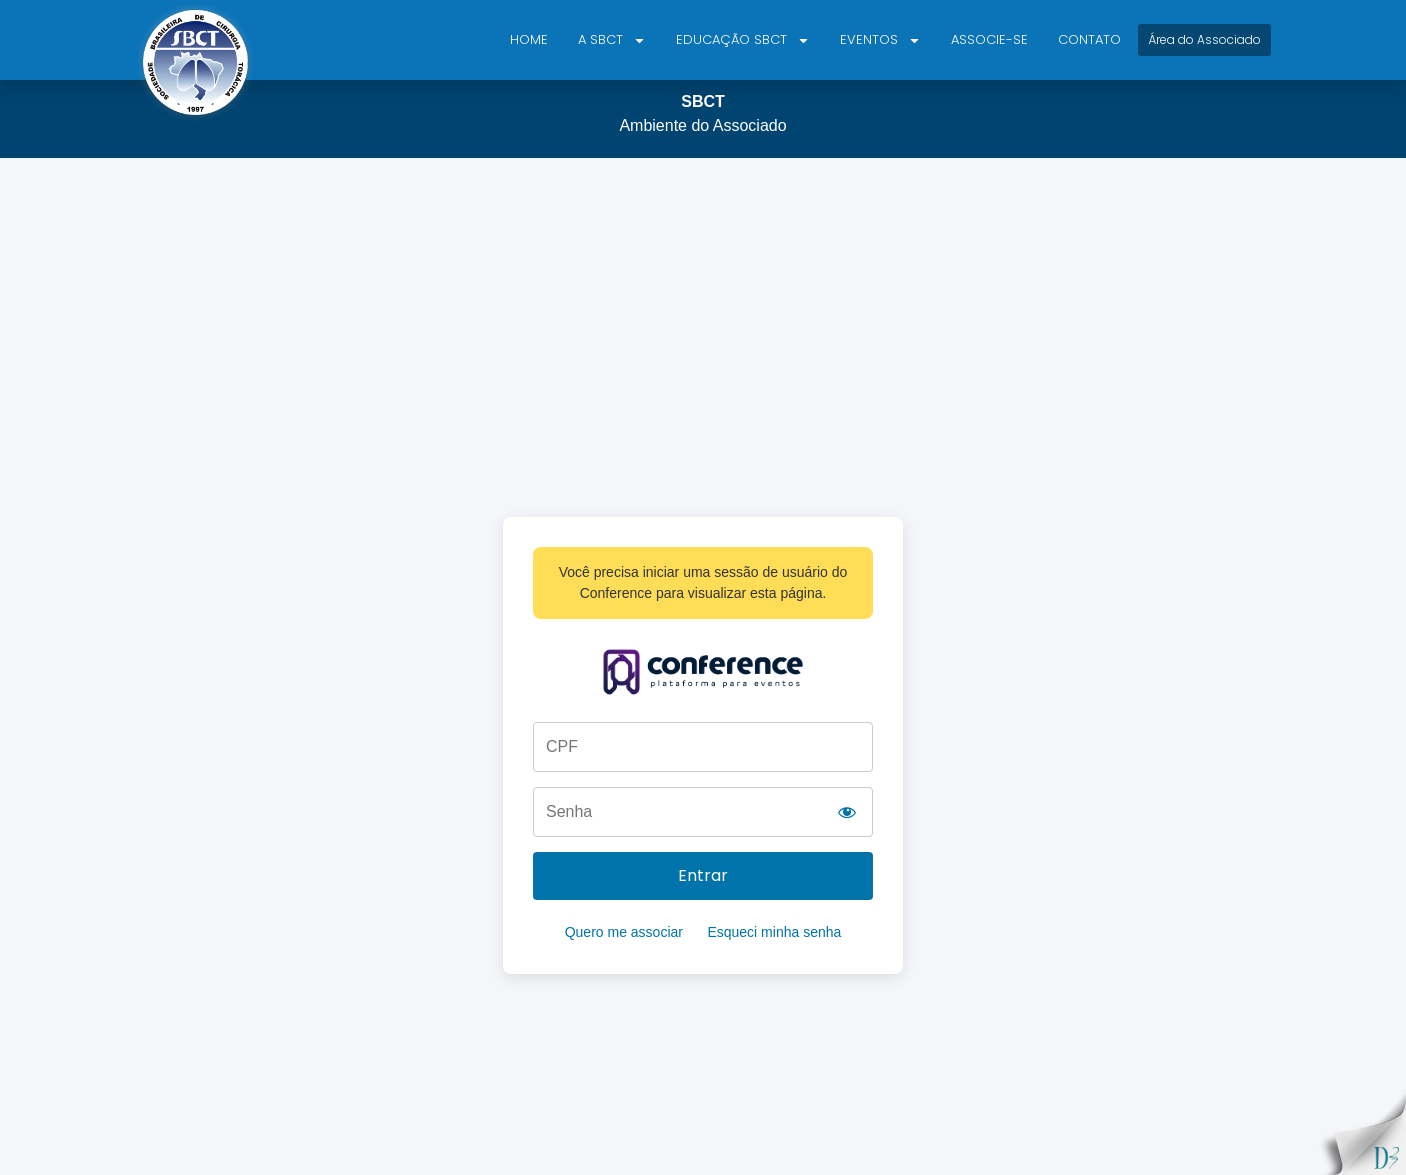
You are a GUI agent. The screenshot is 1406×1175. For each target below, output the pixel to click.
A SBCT (612, 39)
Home (529, 39)
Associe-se (989, 39)
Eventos (880, 39)
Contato (1089, 39)
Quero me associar (624, 932)
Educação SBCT (743, 39)
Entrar (703, 875)
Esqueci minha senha (774, 932)
